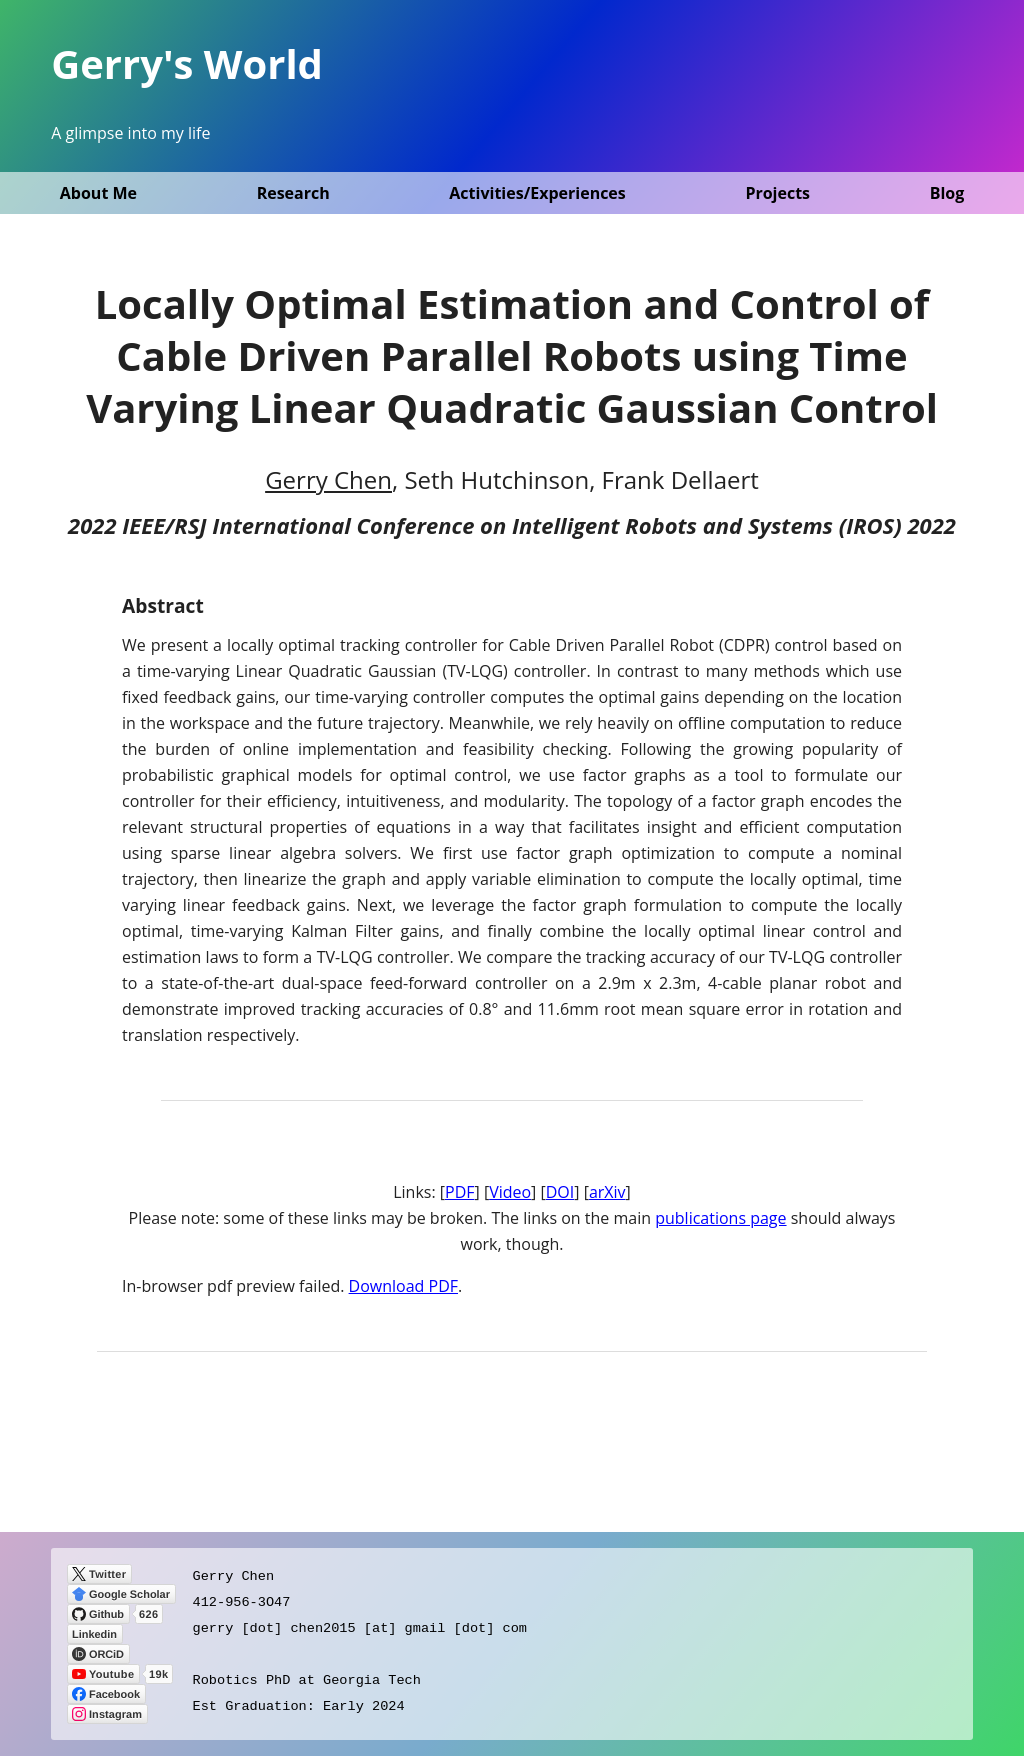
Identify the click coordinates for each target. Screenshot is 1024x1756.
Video (510, 1192)
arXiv (607, 1192)
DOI (560, 1192)
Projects (777, 193)
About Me (98, 193)
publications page (720, 1218)
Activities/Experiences (537, 193)
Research (293, 193)
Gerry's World (187, 63)
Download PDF (403, 1286)
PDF (460, 1192)
